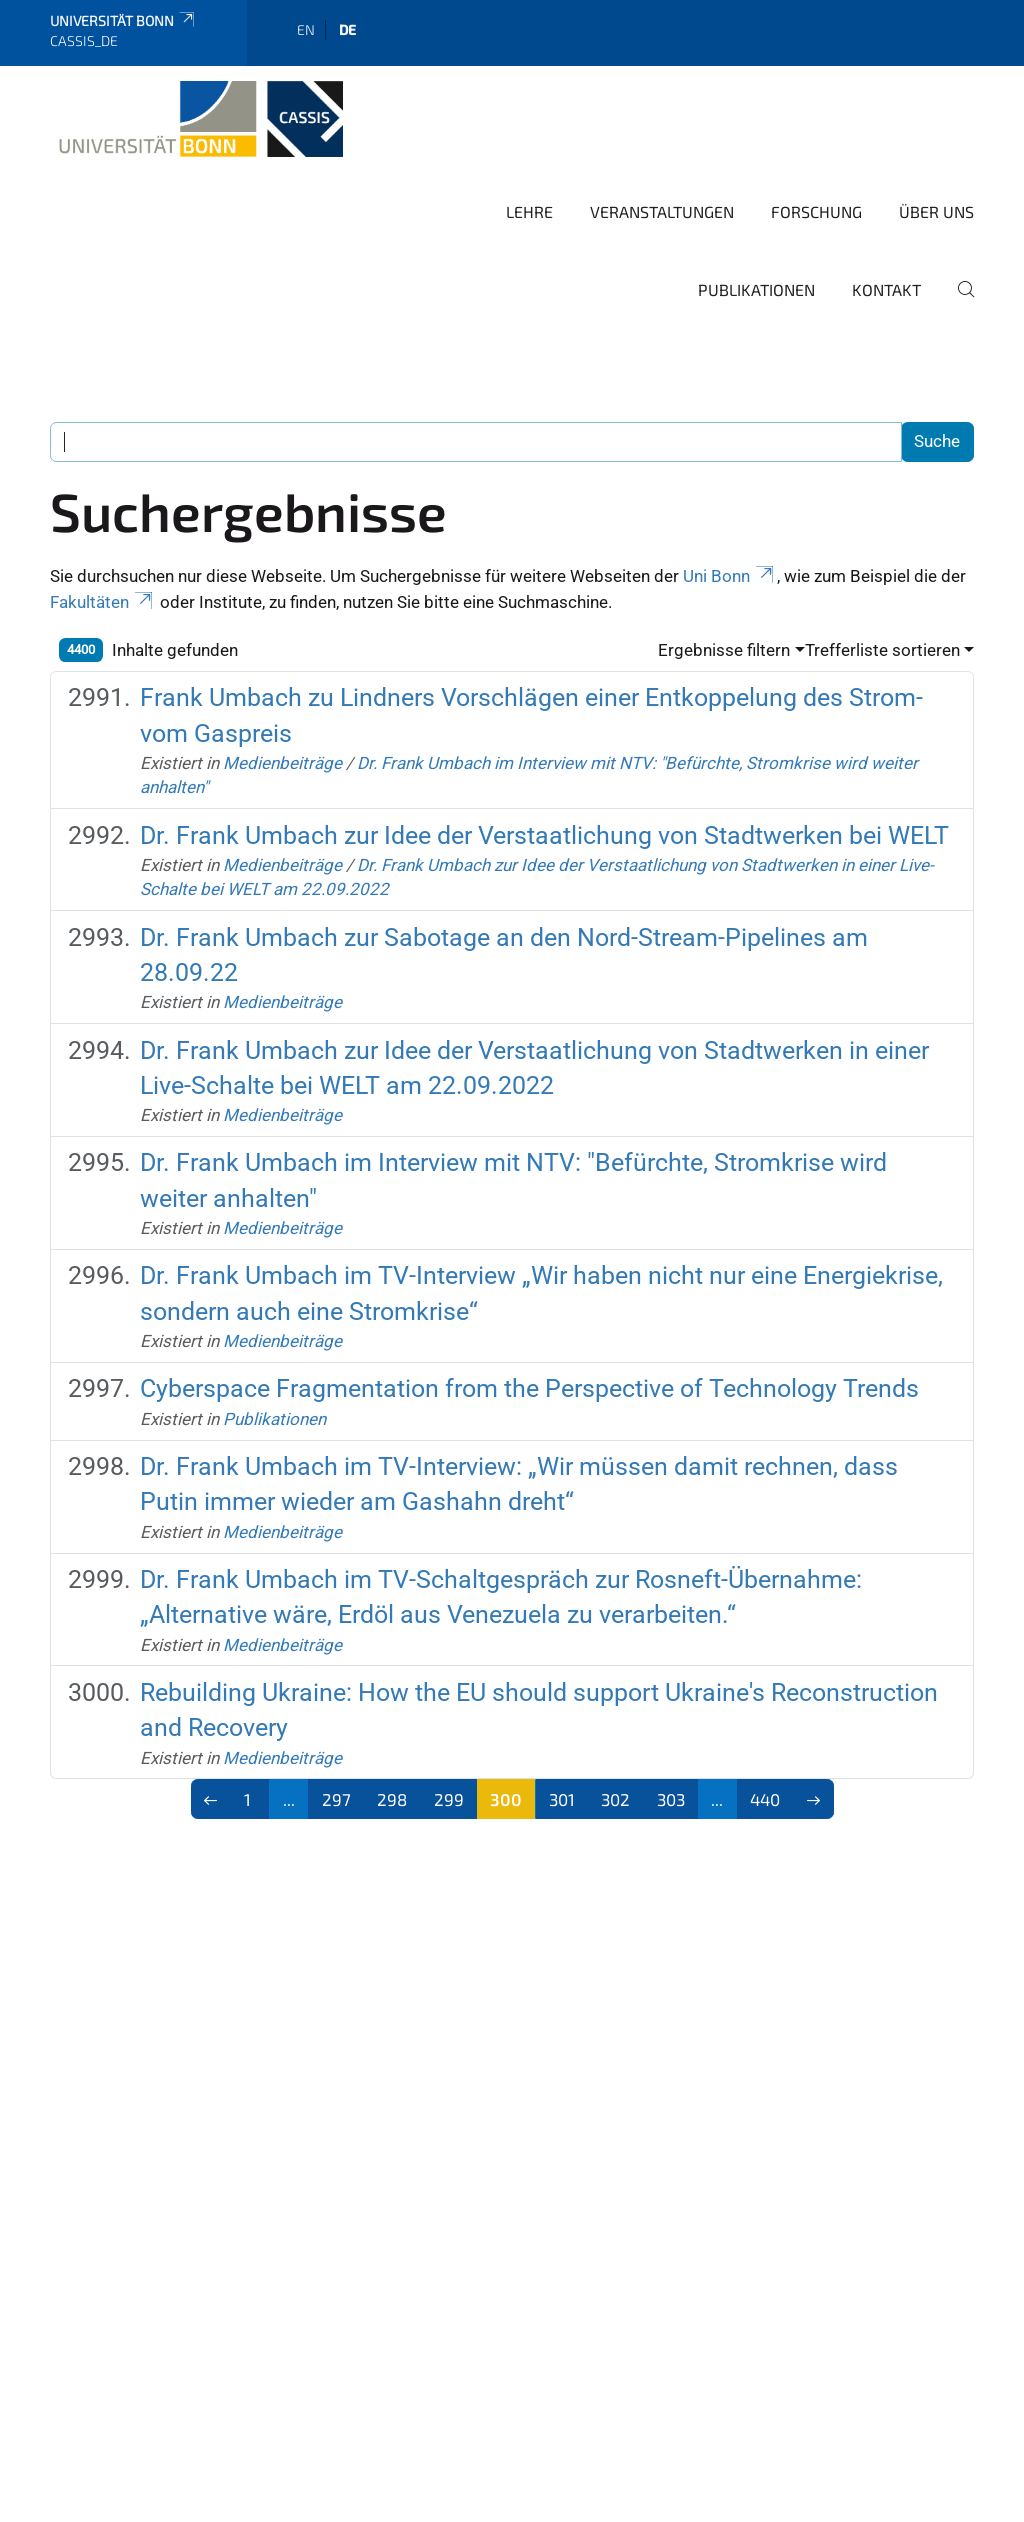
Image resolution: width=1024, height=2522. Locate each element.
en (306, 29)
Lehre (529, 211)
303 (671, 1799)
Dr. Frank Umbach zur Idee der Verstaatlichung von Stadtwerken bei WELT (544, 835)
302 (615, 1799)
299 (449, 1799)
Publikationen (756, 289)
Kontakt (886, 289)
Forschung (816, 211)
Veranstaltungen (662, 211)
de (347, 29)
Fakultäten (103, 602)
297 (336, 1799)
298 (392, 1799)
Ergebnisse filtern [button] (724, 650)
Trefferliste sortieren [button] (882, 650)
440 (765, 1799)
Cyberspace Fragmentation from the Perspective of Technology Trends (529, 1388)
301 (562, 1799)
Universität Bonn (123, 20)
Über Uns (936, 211)
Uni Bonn (730, 576)
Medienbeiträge (282, 763)
